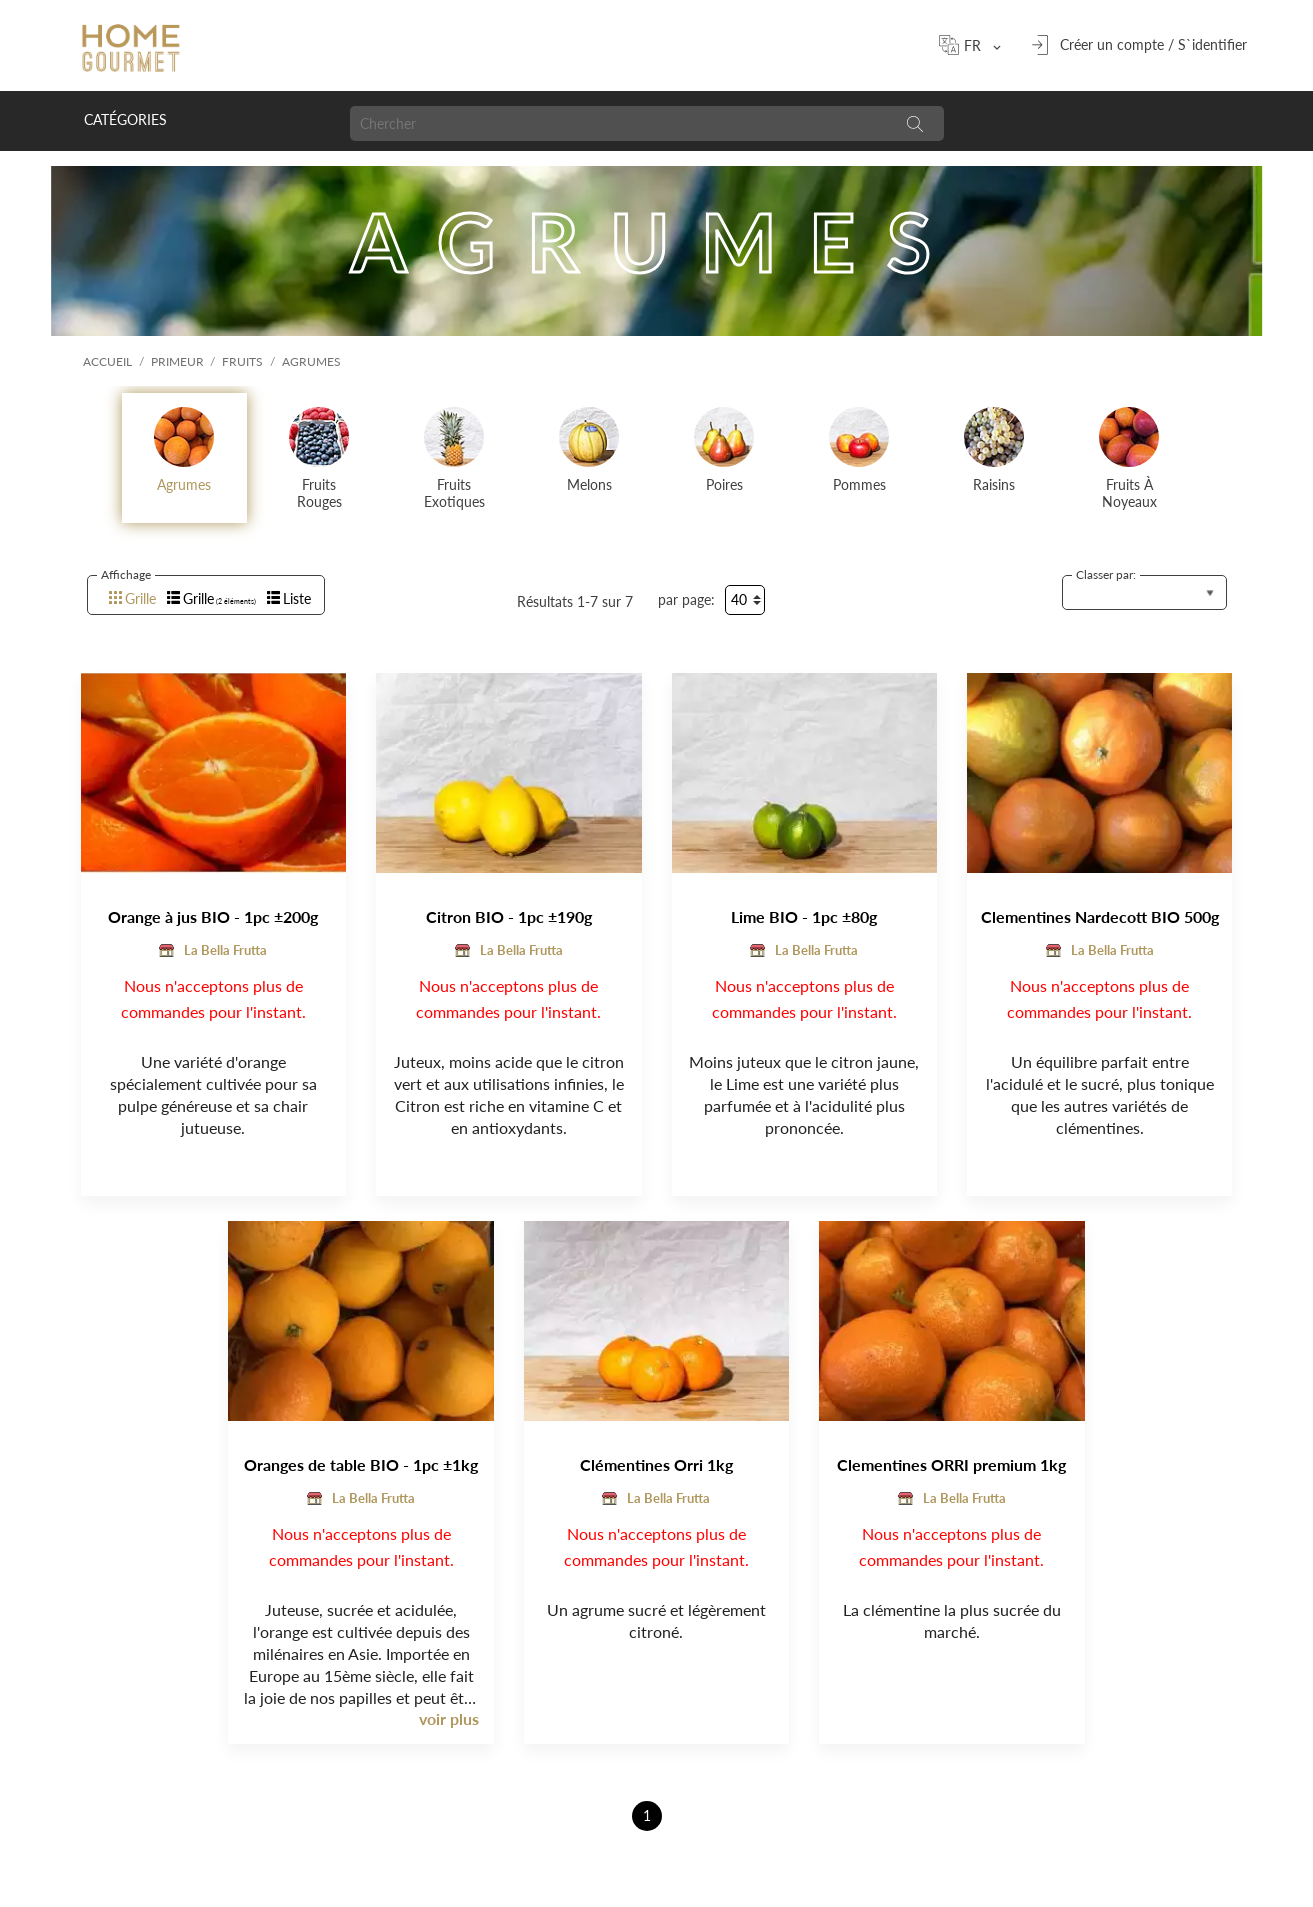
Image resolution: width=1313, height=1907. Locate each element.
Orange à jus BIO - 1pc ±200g (213, 916)
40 (739, 599)
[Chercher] (617, 123)
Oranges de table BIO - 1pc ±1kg (361, 1464)
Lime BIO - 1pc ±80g (804, 916)
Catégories (125, 119)
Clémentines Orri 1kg (656, 1464)
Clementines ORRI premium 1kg (951, 1464)
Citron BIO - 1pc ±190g (509, 916)
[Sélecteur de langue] (979, 45)
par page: (686, 599)
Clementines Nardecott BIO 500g (1100, 916)
